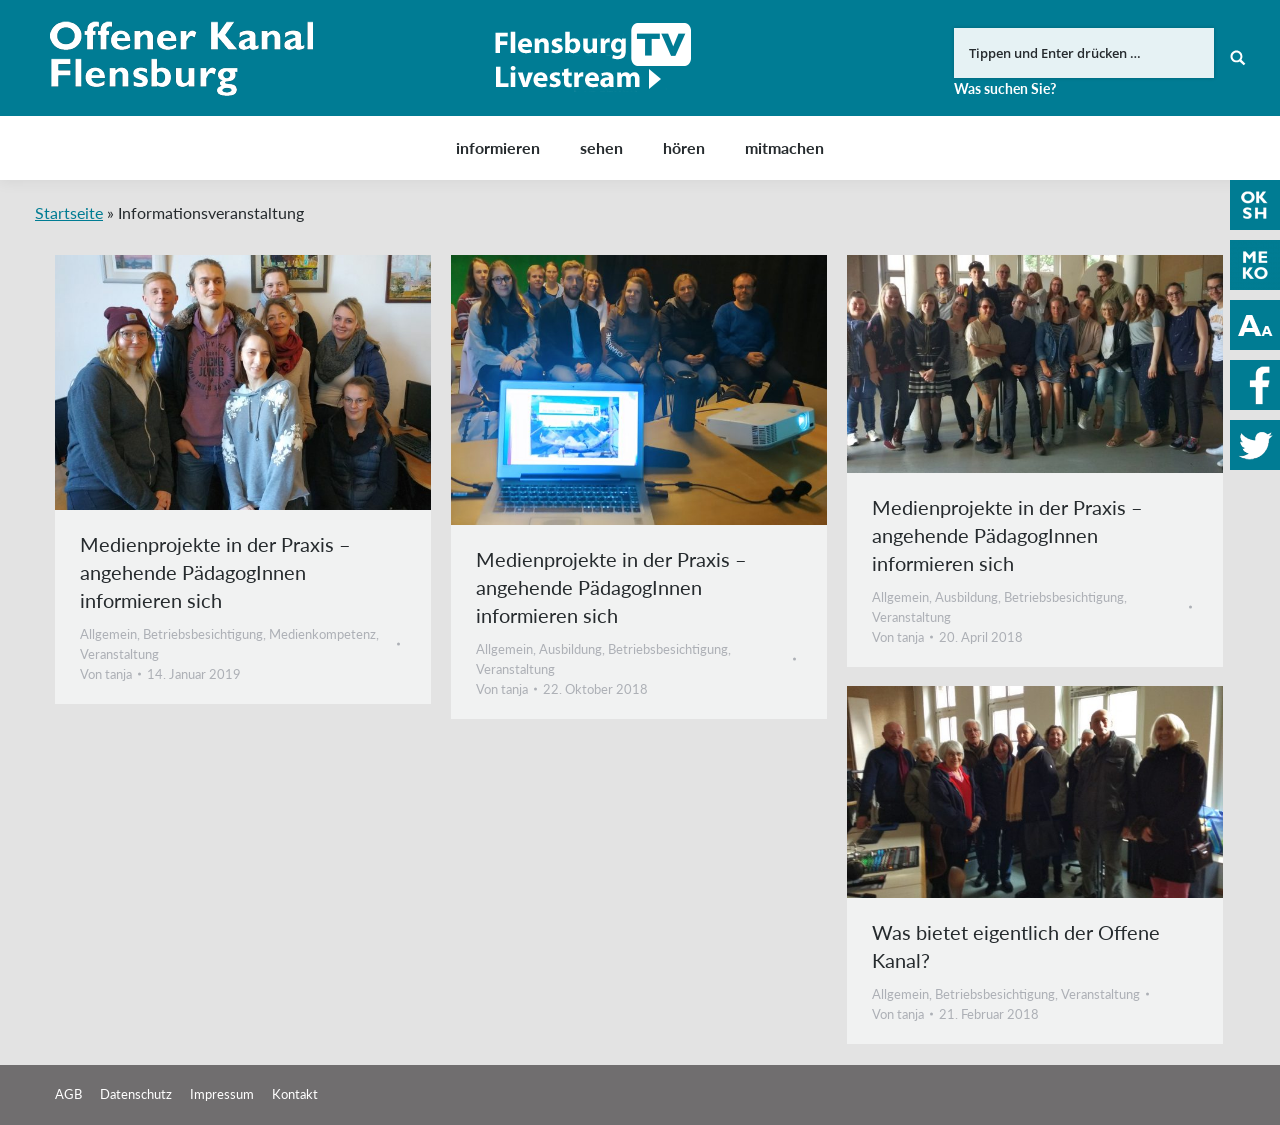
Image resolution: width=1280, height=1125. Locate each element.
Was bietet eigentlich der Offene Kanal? (1016, 946)
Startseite (69, 212)
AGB (68, 1094)
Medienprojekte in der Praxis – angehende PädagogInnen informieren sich (215, 572)
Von (106, 674)
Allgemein (108, 634)
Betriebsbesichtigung (203, 634)
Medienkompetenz (322, 634)
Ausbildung (570, 649)
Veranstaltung (119, 654)
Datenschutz (136, 1094)
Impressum (222, 1094)
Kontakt (295, 1094)
